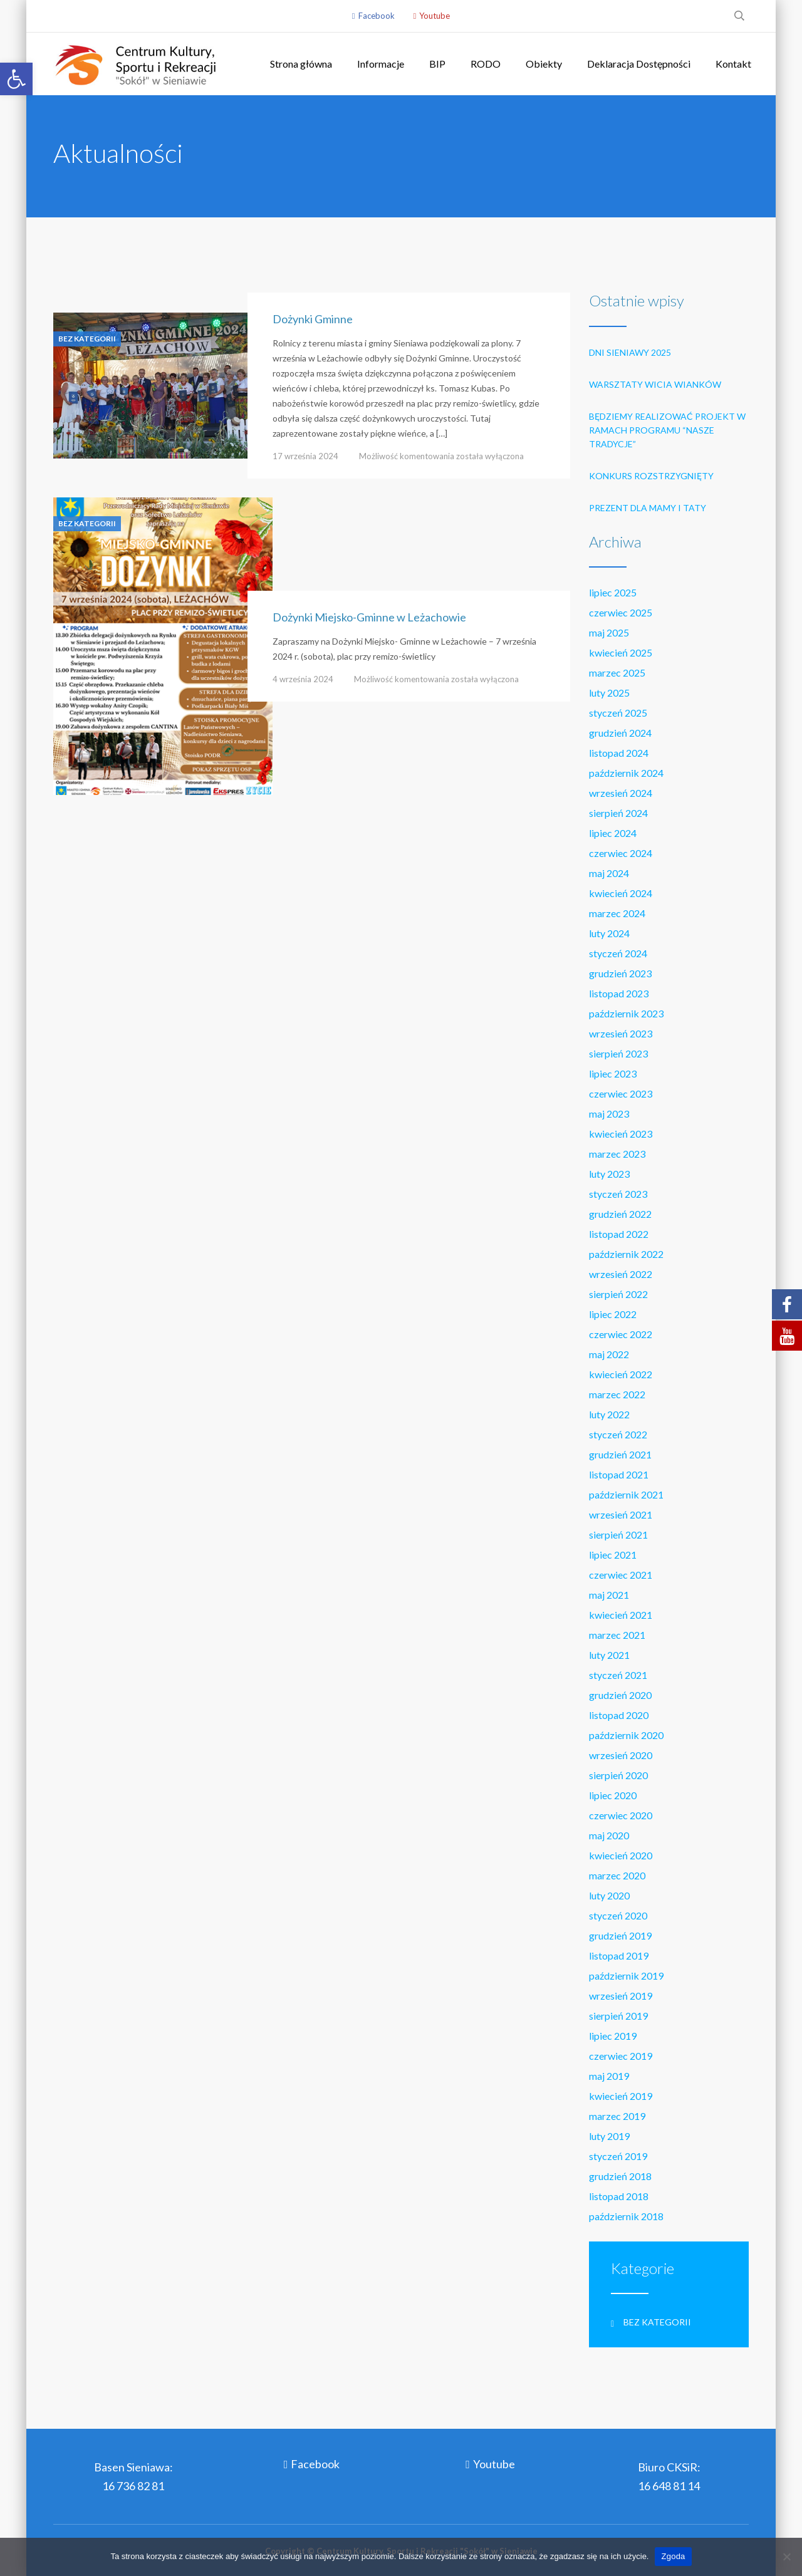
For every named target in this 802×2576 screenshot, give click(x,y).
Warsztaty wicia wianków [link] (655, 384)
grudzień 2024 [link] (620, 733)
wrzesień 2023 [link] (620, 1033)
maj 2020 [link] (609, 1835)
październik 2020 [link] (626, 1735)
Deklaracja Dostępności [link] (638, 64)
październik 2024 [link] (626, 773)
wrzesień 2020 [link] (620, 1755)
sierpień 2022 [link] (618, 1294)
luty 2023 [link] (609, 1174)
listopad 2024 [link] (618, 753)
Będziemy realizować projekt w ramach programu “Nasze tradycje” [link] (667, 430)
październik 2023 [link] (626, 1013)
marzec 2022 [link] (617, 1394)
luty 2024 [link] (609, 933)
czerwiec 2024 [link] (620, 853)
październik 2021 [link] (626, 1494)
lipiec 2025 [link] (613, 592)
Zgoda (673, 2556)
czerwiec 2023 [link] (620, 1093)
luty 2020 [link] (609, 1895)
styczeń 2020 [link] (618, 1915)
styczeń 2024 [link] (618, 953)
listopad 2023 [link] (618, 993)
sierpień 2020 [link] (618, 1775)
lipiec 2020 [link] (613, 1795)
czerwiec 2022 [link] (620, 1334)
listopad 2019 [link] (618, 1955)
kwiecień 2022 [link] (620, 1374)
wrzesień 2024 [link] (620, 793)
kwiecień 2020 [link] (620, 1855)
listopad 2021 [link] (618, 1474)
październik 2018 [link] (626, 2216)
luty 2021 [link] (609, 1655)
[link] (16, 79)
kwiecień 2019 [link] (620, 2096)
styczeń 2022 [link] (618, 1434)
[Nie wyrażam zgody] (786, 2556)
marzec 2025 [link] (617, 672)
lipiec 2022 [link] (613, 1314)
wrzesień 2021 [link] (620, 1514)
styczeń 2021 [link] (618, 1675)
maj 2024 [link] (609, 873)
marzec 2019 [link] (617, 2116)
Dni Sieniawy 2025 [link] (630, 352)
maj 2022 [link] (609, 1354)
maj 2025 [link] (609, 632)
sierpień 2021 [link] (618, 1534)
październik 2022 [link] (626, 1254)
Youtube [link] (434, 16)
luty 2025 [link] (609, 693)
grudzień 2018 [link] (620, 2176)
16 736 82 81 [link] (133, 2486)
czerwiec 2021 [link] (620, 1575)
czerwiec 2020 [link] (620, 1815)
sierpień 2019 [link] (618, 2016)
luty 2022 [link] (609, 1414)
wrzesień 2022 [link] (620, 1274)
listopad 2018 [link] (618, 2196)
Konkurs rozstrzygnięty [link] (651, 475)
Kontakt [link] (733, 64)
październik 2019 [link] (626, 1975)
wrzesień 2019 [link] (620, 1996)
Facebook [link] (376, 16)
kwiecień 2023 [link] (620, 1134)
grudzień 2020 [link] (620, 1695)
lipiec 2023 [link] (613, 1073)
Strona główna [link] (301, 64)
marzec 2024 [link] (617, 913)
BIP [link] (437, 64)
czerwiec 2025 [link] (620, 612)
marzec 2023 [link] (617, 1154)
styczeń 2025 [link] (618, 713)
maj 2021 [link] (609, 1595)
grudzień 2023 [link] (620, 973)
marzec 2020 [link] (617, 1875)
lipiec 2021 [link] (613, 1555)
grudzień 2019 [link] (620, 1935)
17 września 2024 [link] (305, 456)
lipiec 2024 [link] (613, 833)
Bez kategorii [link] (87, 339)
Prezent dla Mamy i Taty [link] (647, 507)
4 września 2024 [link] (303, 679)
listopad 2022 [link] (618, 1234)
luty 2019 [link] (609, 2136)
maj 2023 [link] (609, 1113)
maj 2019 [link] (609, 2076)
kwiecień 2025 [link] (620, 652)
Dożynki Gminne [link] (313, 319)
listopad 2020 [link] (618, 1715)
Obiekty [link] (544, 64)
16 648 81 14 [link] (669, 2486)
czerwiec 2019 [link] (620, 2056)
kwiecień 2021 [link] (620, 1615)
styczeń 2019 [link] (618, 2156)
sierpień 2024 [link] (618, 813)
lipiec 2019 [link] (613, 2036)
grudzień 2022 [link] (620, 1214)
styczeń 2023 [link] (618, 1194)
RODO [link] (486, 64)
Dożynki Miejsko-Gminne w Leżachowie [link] (369, 617)
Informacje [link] (380, 64)
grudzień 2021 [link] (620, 1454)
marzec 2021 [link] (617, 1635)
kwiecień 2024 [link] (620, 893)
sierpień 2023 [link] (618, 1053)
